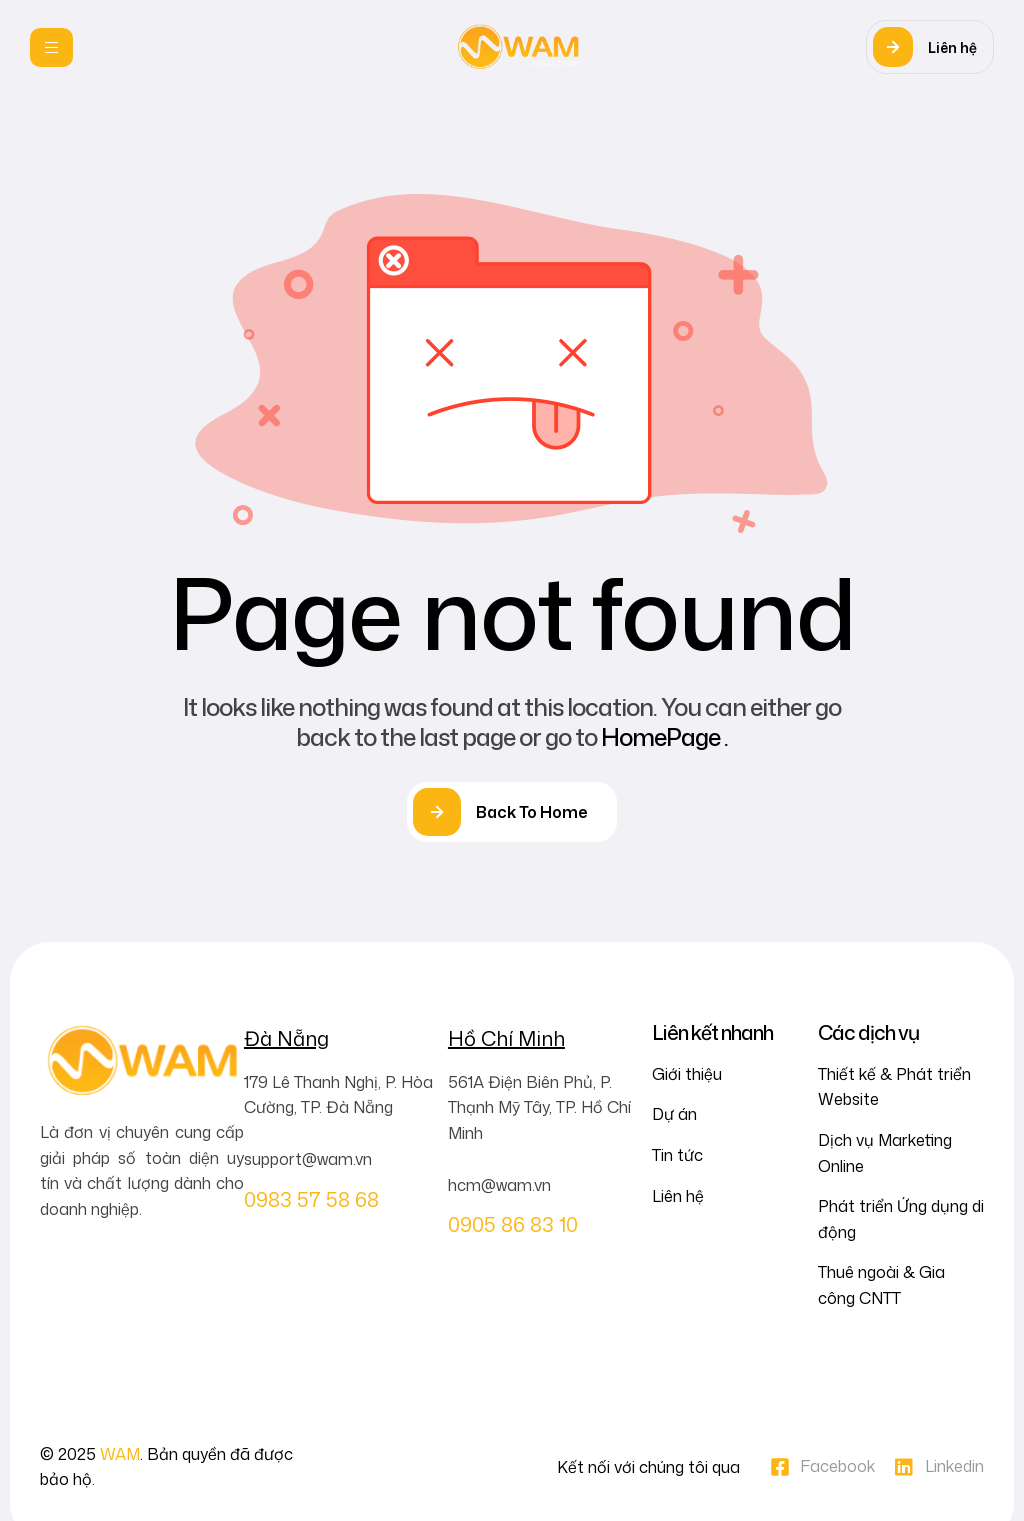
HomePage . (664, 737)
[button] (930, 47)
